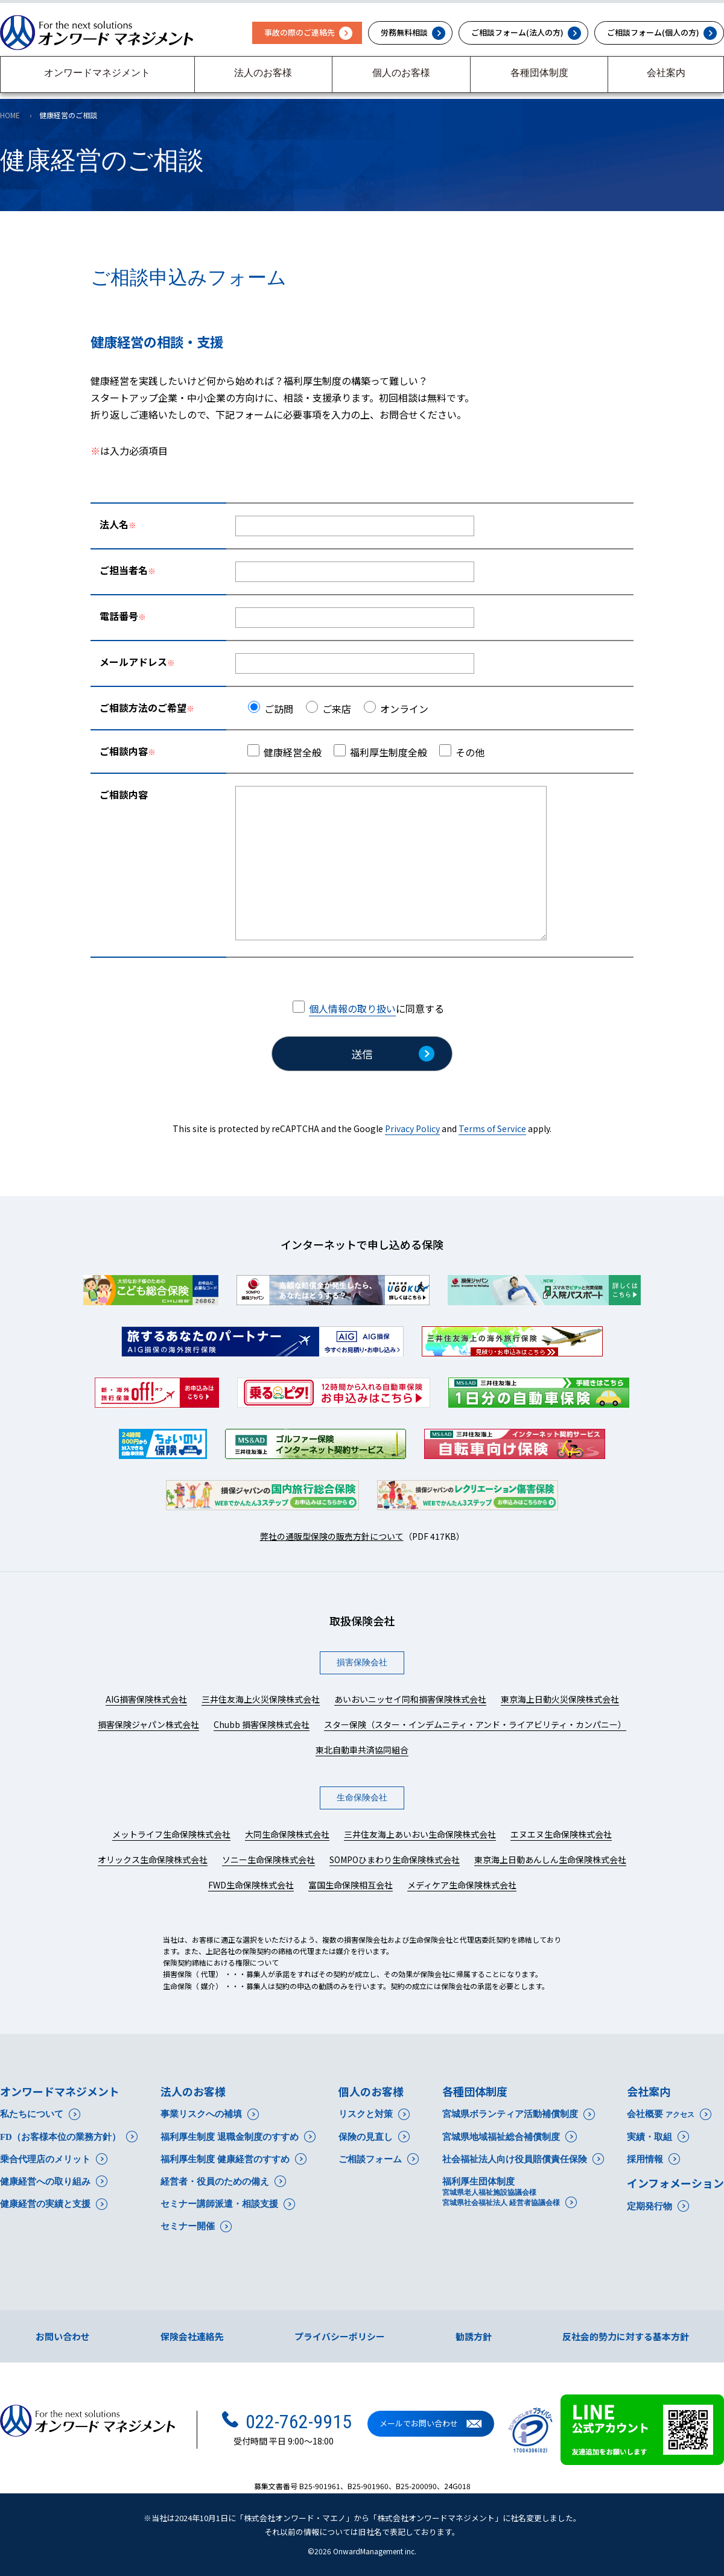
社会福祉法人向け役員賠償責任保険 (514, 2159)
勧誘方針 (474, 2336)
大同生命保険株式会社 (287, 1834)
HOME (10, 115)
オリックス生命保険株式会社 (153, 1859)
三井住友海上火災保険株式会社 (261, 1699)
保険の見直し (365, 2137)
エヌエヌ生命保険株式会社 (561, 1834)
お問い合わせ (63, 2336)
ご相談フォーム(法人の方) (517, 32)
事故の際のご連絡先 (299, 32)
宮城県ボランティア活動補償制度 (510, 2114)
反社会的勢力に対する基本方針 (625, 2336)
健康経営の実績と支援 (45, 2204)
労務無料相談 (404, 32)
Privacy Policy (412, 1128)
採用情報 (645, 2159)
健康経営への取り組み (45, 2181)
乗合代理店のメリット (45, 2159)
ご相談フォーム (370, 2159)
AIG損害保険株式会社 (146, 1699)
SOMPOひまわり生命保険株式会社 (394, 1859)
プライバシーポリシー (339, 2336)
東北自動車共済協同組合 (362, 1750)
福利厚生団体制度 (501, 2192)
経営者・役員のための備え (214, 2181)
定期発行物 (649, 2206)
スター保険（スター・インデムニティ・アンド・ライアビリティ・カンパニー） (475, 1724)
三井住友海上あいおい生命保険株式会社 (420, 1834)
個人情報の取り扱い (352, 1008)
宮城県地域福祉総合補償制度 (501, 2137)
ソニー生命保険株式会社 (268, 1859)
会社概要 (660, 2114)
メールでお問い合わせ (418, 2424)
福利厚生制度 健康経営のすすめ (225, 2159)
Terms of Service (492, 1128)
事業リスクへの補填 (201, 2114)
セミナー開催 (187, 2226)
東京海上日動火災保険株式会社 (560, 1699)
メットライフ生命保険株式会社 (171, 1834)
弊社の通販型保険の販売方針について (332, 1536)
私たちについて (31, 2114)
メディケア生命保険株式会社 (461, 1885)
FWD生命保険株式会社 (251, 1885)
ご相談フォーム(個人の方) (653, 32)
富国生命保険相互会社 (350, 1885)
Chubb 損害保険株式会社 (262, 1724)
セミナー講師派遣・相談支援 (219, 2204)
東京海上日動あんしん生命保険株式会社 (550, 1859)
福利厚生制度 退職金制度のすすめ (229, 2137)
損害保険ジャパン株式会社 (148, 1724)
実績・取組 (649, 2137)
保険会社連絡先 (192, 2336)
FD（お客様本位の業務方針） (60, 2137)
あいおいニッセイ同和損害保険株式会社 (410, 1699)
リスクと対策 (365, 2114)
